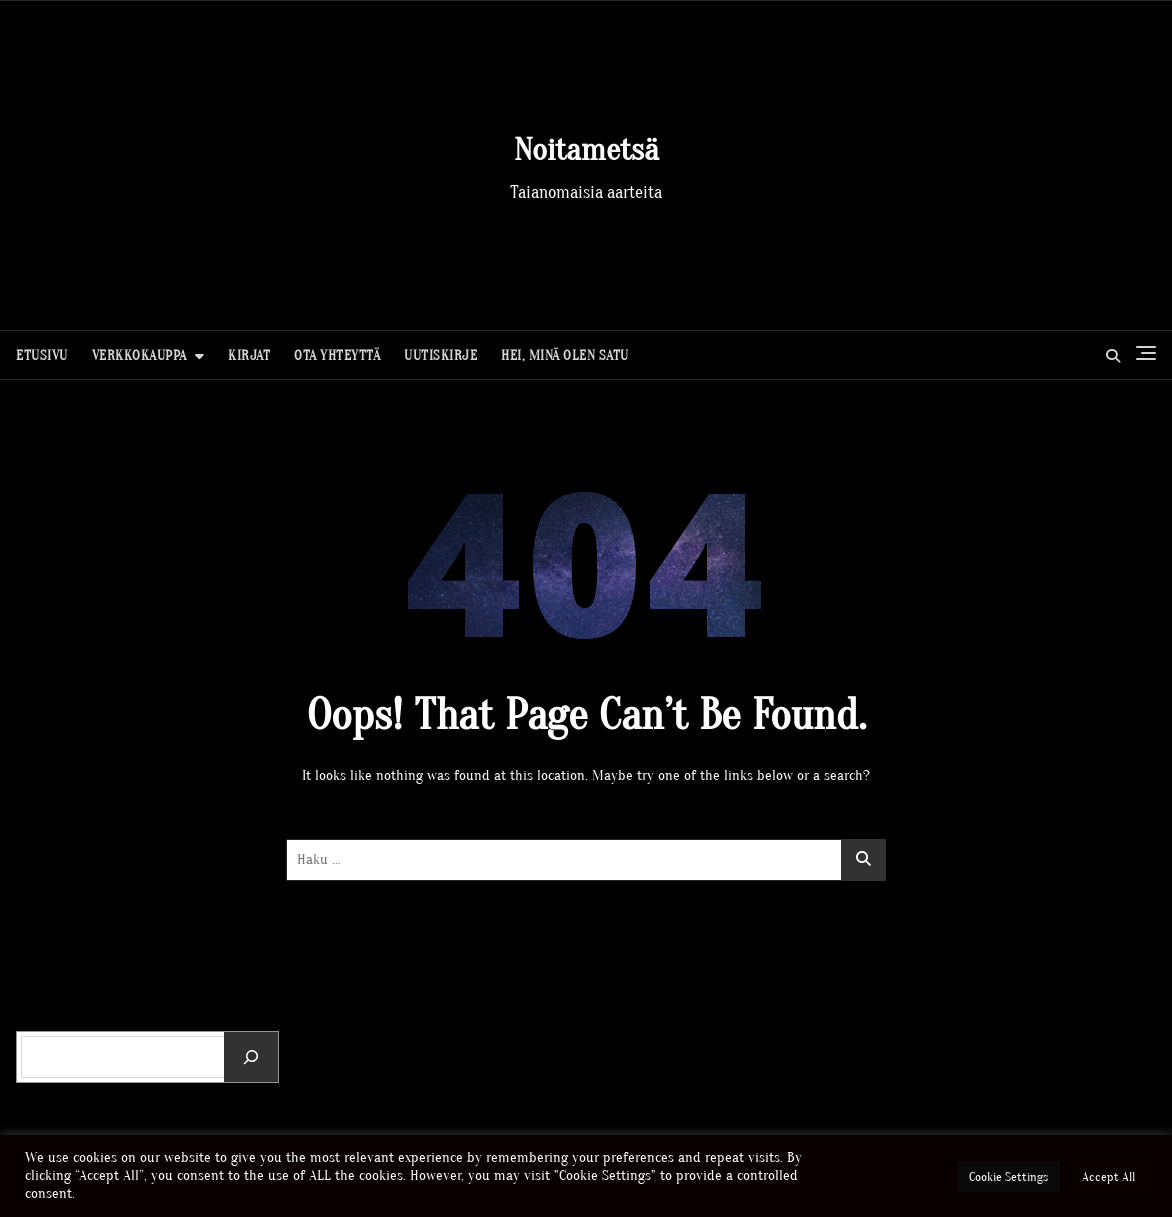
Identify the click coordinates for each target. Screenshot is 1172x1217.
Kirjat (249, 355)
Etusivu (42, 355)
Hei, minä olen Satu (565, 355)
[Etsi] (251, 1057)
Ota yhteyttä (337, 355)
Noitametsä (586, 149)
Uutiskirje (440, 355)
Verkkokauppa (139, 355)
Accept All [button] (1108, 1176)
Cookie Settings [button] (1008, 1176)
